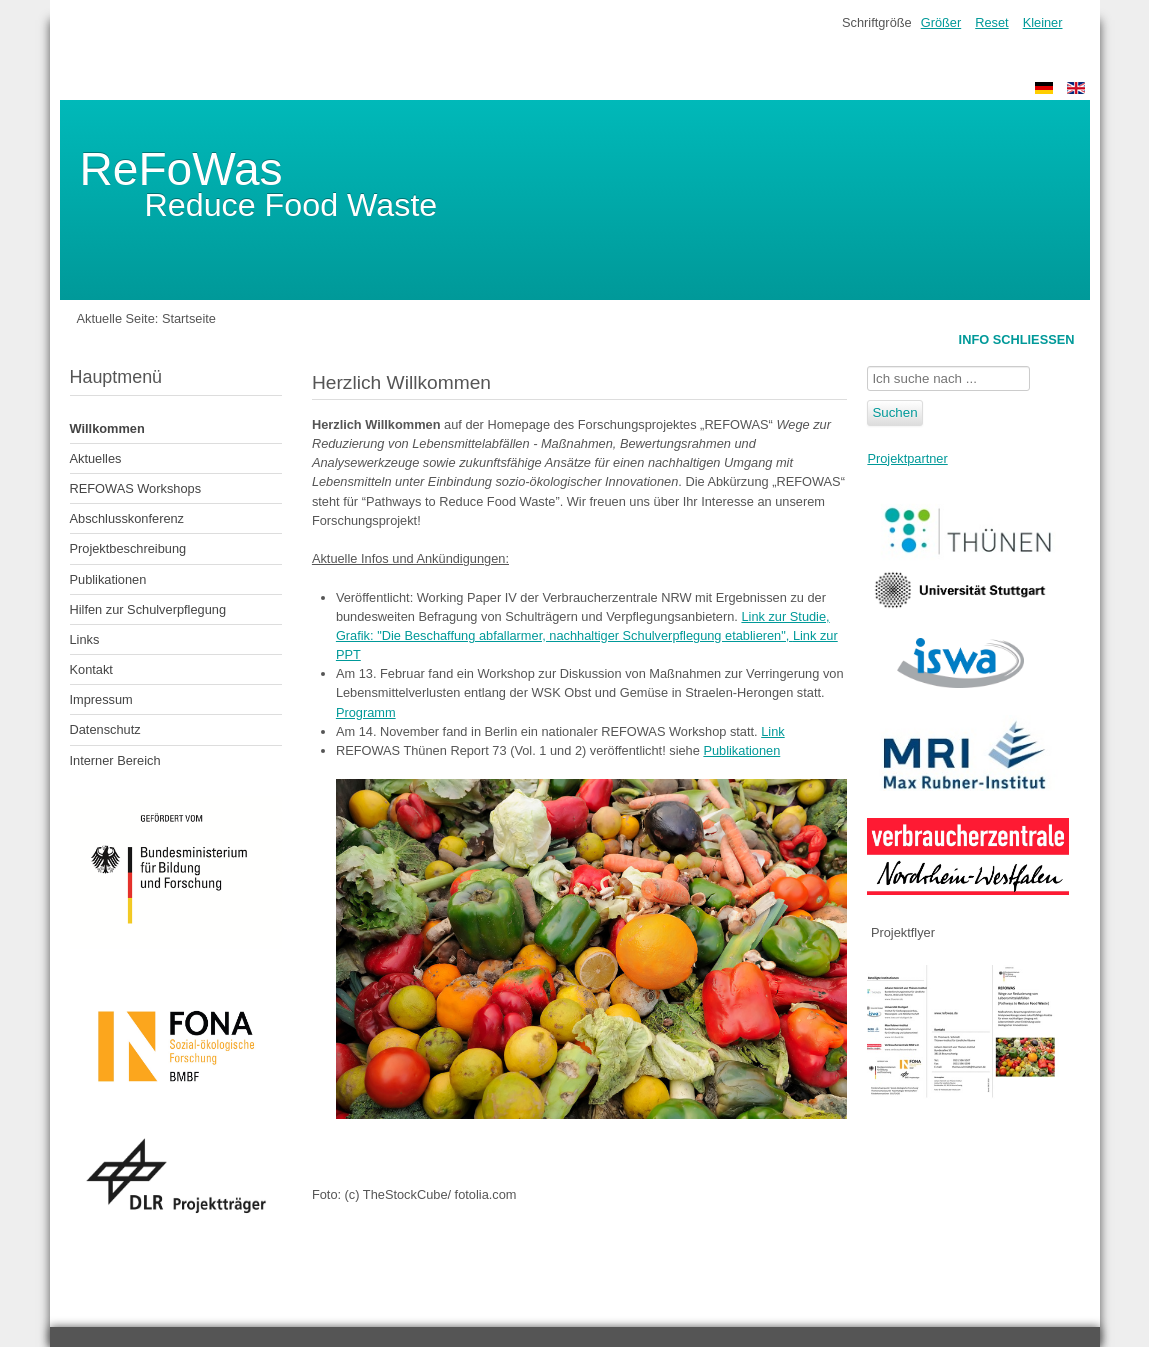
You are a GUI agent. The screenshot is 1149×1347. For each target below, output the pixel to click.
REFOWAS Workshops (136, 488)
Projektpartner (907, 458)
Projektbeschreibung (128, 548)
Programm (366, 712)
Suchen (894, 412)
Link (772, 731)
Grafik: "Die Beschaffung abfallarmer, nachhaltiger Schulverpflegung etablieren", (564, 635)
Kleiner (1043, 22)
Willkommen (107, 428)
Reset (991, 22)
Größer (941, 22)
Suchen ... (867, 366)
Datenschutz (105, 729)
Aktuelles (96, 458)
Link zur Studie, (785, 616)
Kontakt (91, 669)
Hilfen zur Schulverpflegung (148, 609)
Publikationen (108, 579)
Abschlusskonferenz (127, 518)
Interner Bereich (115, 760)
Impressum (101, 699)
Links (85, 639)
